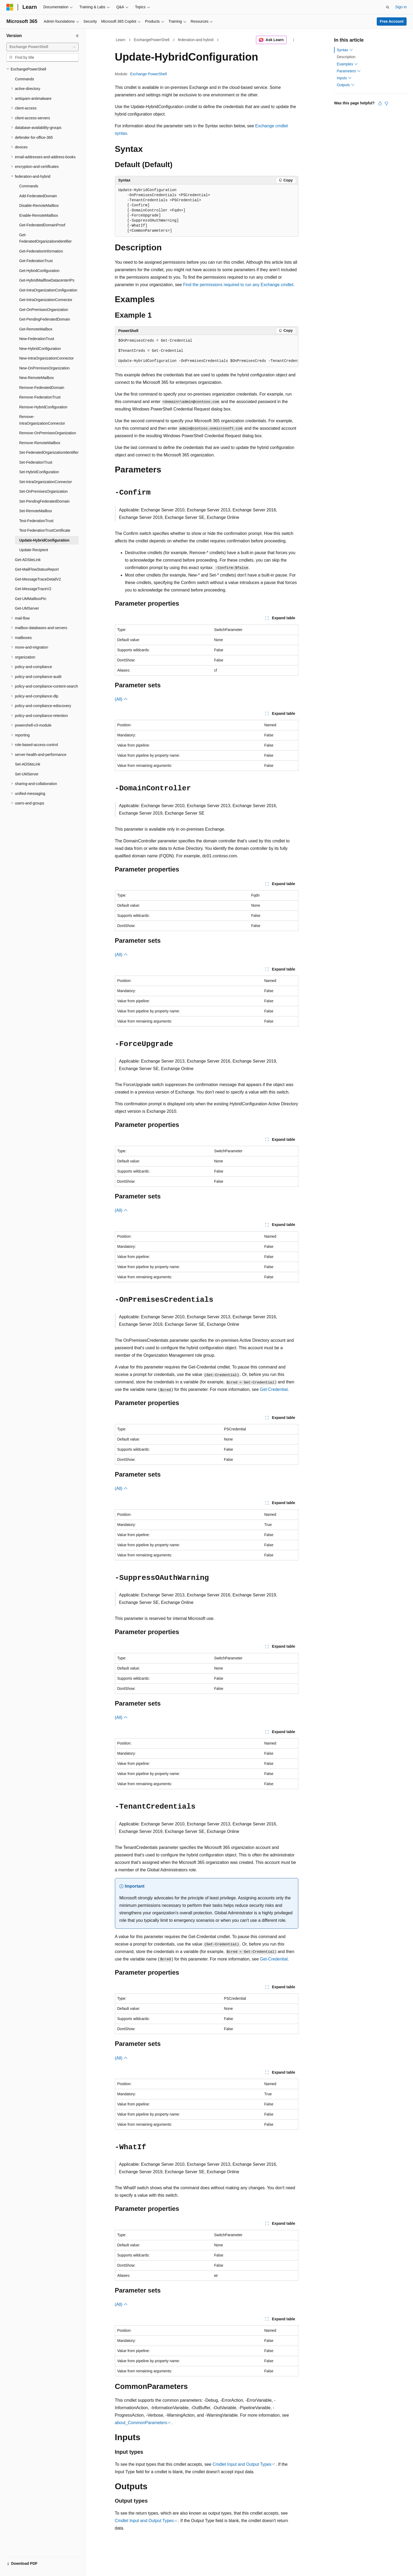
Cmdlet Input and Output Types (241, 2464)
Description (346, 57)
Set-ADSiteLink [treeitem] (27, 764)
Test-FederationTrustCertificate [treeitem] (44, 530)
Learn (120, 40)
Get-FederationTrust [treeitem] (36, 261)
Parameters (349, 71)
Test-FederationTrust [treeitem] (36, 521)
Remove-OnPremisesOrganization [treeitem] (47, 433)
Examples (347, 64)
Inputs (344, 78)
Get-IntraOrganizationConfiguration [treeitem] (48, 290)
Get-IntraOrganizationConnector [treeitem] (45, 300)
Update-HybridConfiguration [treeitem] (44, 540)
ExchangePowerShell (151, 40)
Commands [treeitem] (24, 79)
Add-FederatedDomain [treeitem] (38, 196)
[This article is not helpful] (386, 103)
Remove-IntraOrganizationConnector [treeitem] (42, 420)
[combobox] (42, 47)
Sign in (401, 7)
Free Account (392, 21)
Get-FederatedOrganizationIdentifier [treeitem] (45, 238)
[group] (206, 351)
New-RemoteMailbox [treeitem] (36, 378)
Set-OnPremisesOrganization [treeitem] (43, 491)
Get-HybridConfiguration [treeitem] (39, 271)
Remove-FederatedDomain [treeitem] (41, 387)
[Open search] (387, 7)
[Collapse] (77, 36)
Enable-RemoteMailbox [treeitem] (38, 215)
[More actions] (293, 40)
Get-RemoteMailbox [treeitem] (36, 329)
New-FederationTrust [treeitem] (36, 339)
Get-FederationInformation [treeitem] (41, 251)
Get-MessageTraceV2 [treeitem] (33, 589)
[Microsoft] (9, 7)
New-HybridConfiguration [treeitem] (40, 348)
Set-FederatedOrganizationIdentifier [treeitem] (49, 452)
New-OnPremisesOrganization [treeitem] (44, 368)
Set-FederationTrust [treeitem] (35, 462)
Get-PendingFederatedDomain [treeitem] (44, 319)
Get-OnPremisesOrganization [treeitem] (43, 309)
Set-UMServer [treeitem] (27, 774)
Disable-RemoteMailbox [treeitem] (39, 205)
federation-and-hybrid (195, 40)
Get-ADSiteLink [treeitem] (28, 560)
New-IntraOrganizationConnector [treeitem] (46, 358)
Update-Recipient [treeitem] (33, 550)
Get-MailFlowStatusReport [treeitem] (37, 569)
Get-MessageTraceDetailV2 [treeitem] (38, 579)
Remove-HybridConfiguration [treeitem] (43, 407)
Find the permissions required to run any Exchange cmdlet (238, 284)
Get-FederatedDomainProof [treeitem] (42, 225)
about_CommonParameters (141, 2422)
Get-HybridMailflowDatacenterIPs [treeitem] (46, 280)
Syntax (345, 50)
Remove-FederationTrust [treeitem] (40, 397)
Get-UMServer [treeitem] (27, 608)
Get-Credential (274, 1389)
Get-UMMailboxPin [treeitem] (30, 599)
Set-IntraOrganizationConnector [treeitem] (45, 482)
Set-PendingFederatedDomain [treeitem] (44, 501)
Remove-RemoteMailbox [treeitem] (39, 443)
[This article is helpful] (380, 103)
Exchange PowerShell (148, 74)
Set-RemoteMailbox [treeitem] (35, 511)
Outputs (346, 85)
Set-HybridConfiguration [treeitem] (39, 472)
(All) (121, 699)
